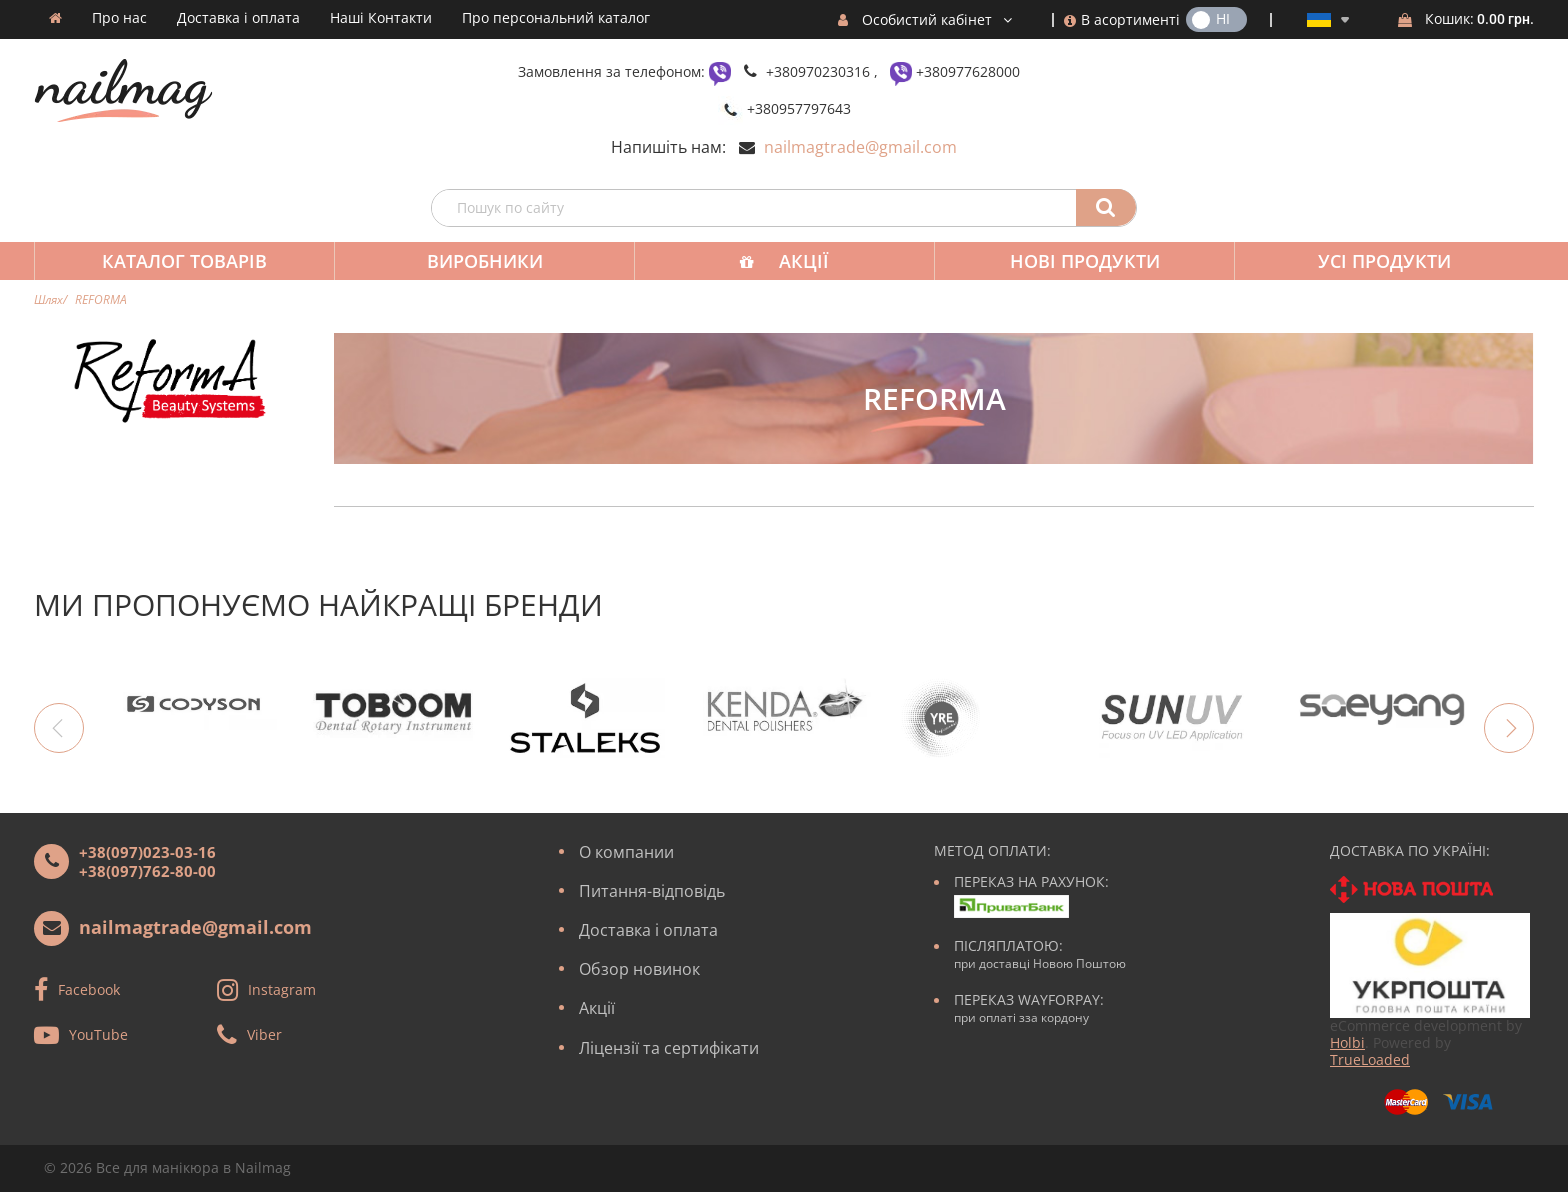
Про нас (119, 18)
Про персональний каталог (556, 18)
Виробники (485, 261)
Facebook (89, 988)
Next (1509, 728)
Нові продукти (1085, 261)
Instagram (282, 988)
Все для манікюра (157, 1167)
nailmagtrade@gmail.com (860, 147)
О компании (626, 852)
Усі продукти (1384, 261)
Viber (264, 1033)
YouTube (98, 1033)
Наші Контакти (381, 18)
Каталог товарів (184, 261)
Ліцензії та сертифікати (669, 1048)
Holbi (1347, 1042)
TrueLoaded (1370, 1059)
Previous (59, 728)
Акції (804, 261)
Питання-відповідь (652, 891)
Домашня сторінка (55, 18)
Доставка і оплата (238, 18)
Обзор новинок (639, 969)
